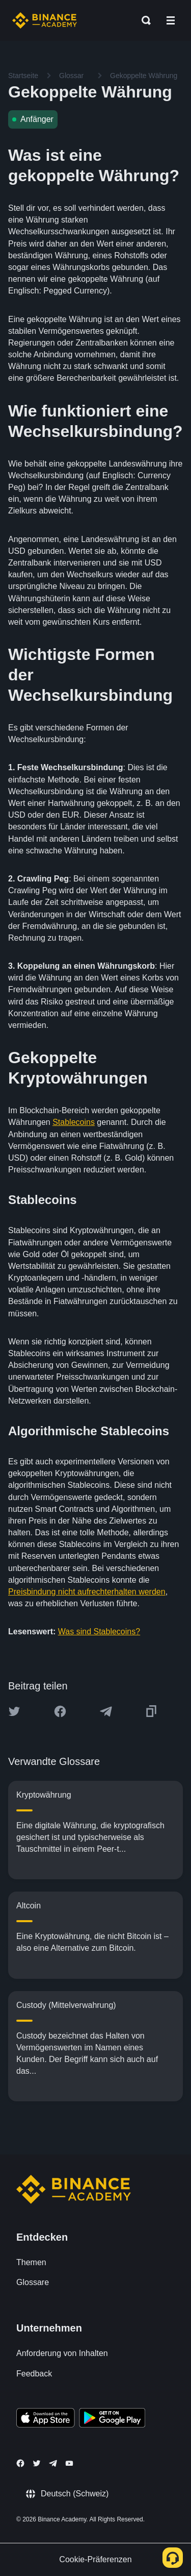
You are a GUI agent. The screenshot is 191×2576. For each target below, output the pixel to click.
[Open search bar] (143, 20)
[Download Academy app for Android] (112, 2419)
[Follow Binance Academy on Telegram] (53, 2463)
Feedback (34, 2373)
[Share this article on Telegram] (106, 1711)
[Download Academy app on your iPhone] (45, 2419)
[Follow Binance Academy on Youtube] (69, 2463)
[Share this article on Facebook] (60, 1711)
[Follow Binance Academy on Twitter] (37, 2463)
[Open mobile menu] (170, 20)
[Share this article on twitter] (14, 1711)
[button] (171, 20)
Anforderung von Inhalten (62, 2353)
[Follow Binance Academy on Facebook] (20, 2463)
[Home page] (44, 20)
